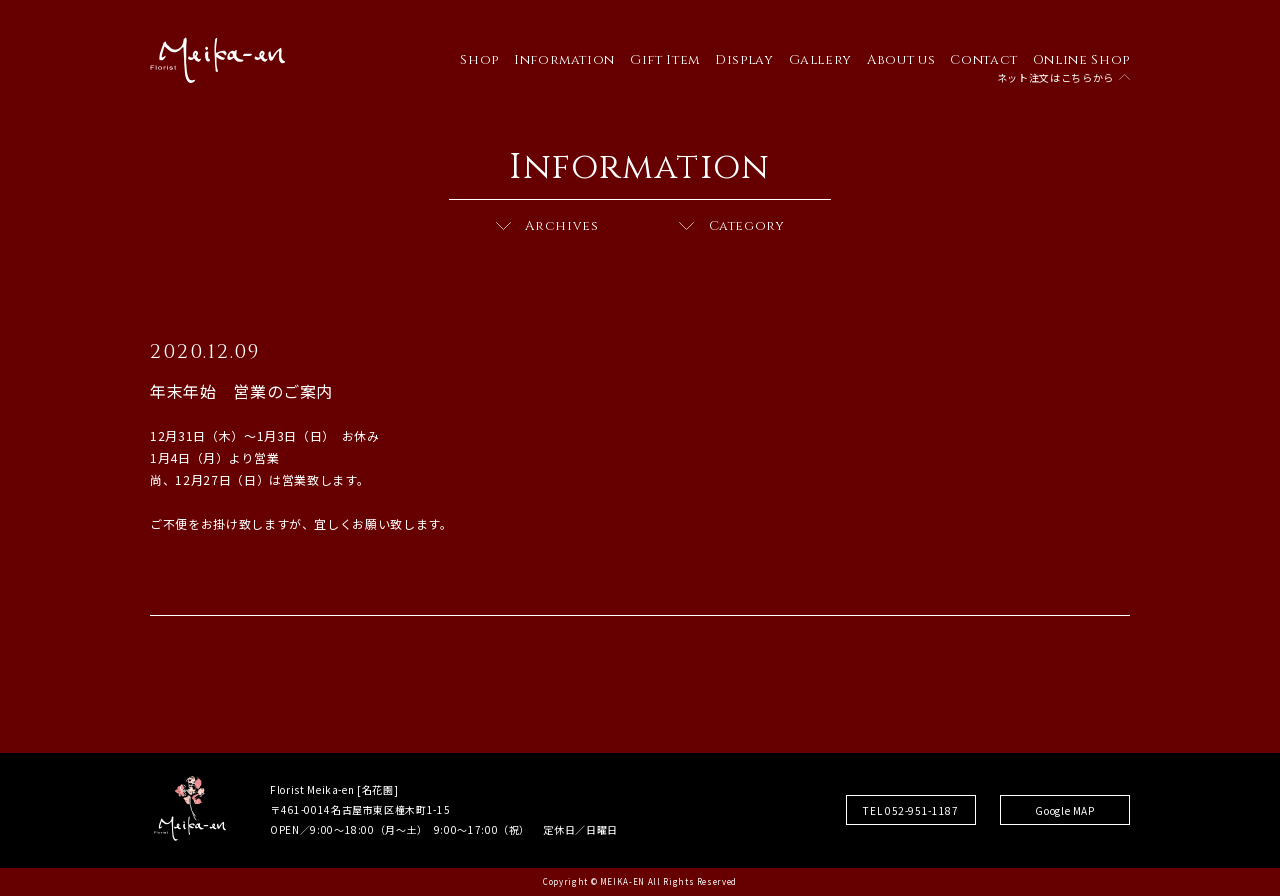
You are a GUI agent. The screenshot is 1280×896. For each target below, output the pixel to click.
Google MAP (1065, 810)
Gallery (821, 60)
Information (564, 60)
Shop (479, 60)
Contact (984, 60)
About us (901, 60)
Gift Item (665, 60)
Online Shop (1081, 60)
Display (744, 60)
